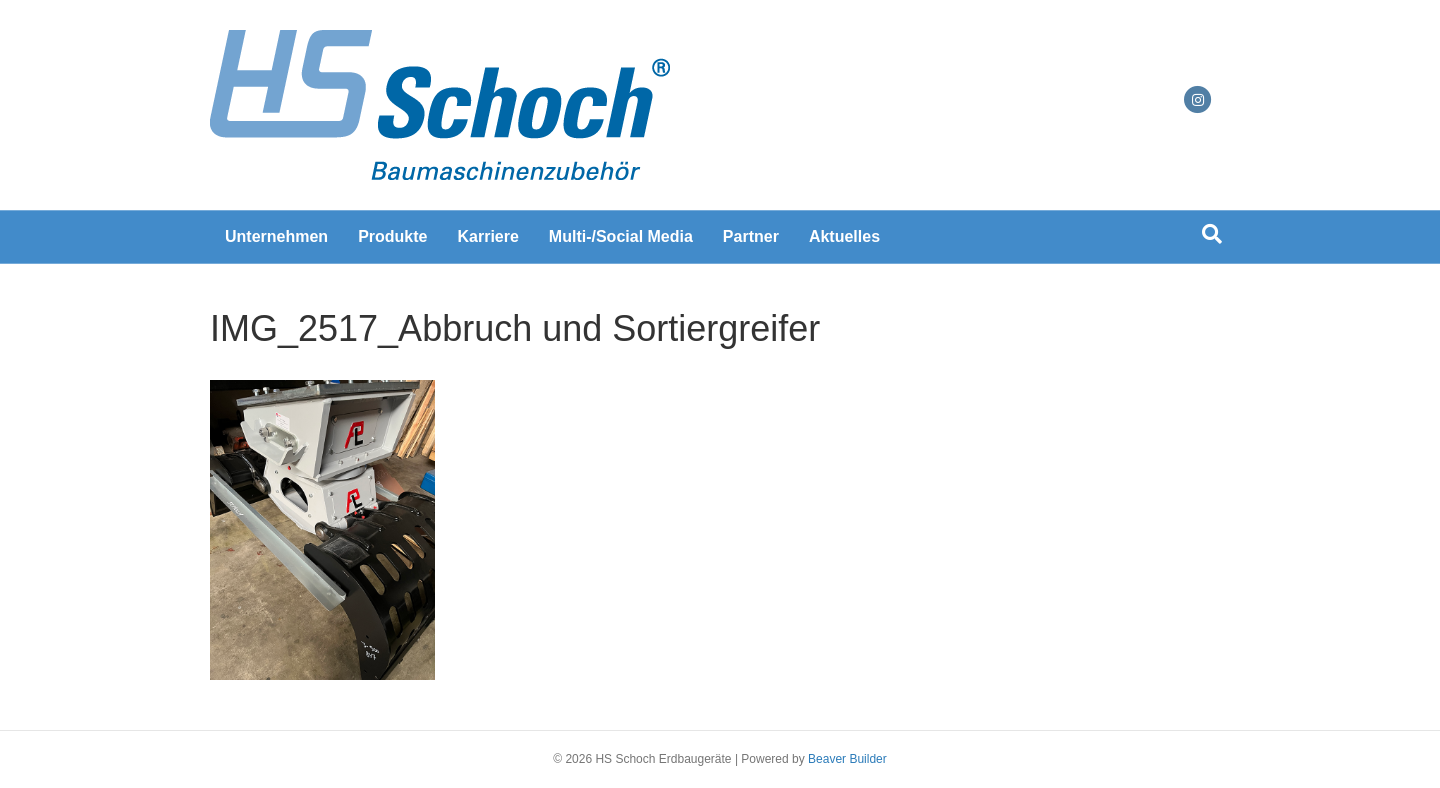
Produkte (392, 236)
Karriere (487, 236)
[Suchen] (1212, 234)
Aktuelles (844, 236)
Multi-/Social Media (621, 236)
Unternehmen (276, 236)
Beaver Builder (847, 759)
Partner (751, 236)
